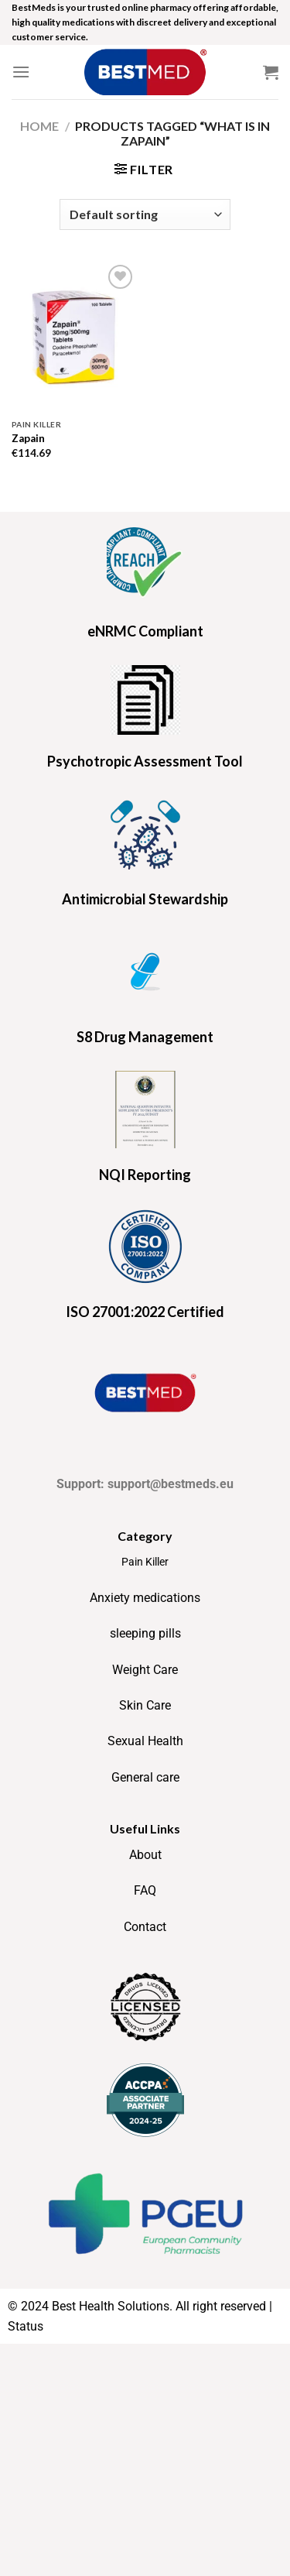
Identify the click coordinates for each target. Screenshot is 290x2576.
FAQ (145, 1890)
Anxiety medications (145, 1597)
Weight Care (145, 1669)
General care (145, 1777)
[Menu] (21, 72)
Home (39, 125)
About (145, 1854)
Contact (145, 1926)
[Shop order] (145, 214)
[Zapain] (75, 336)
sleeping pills (145, 1633)
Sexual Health (145, 1741)
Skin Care (145, 1705)
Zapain (28, 438)
